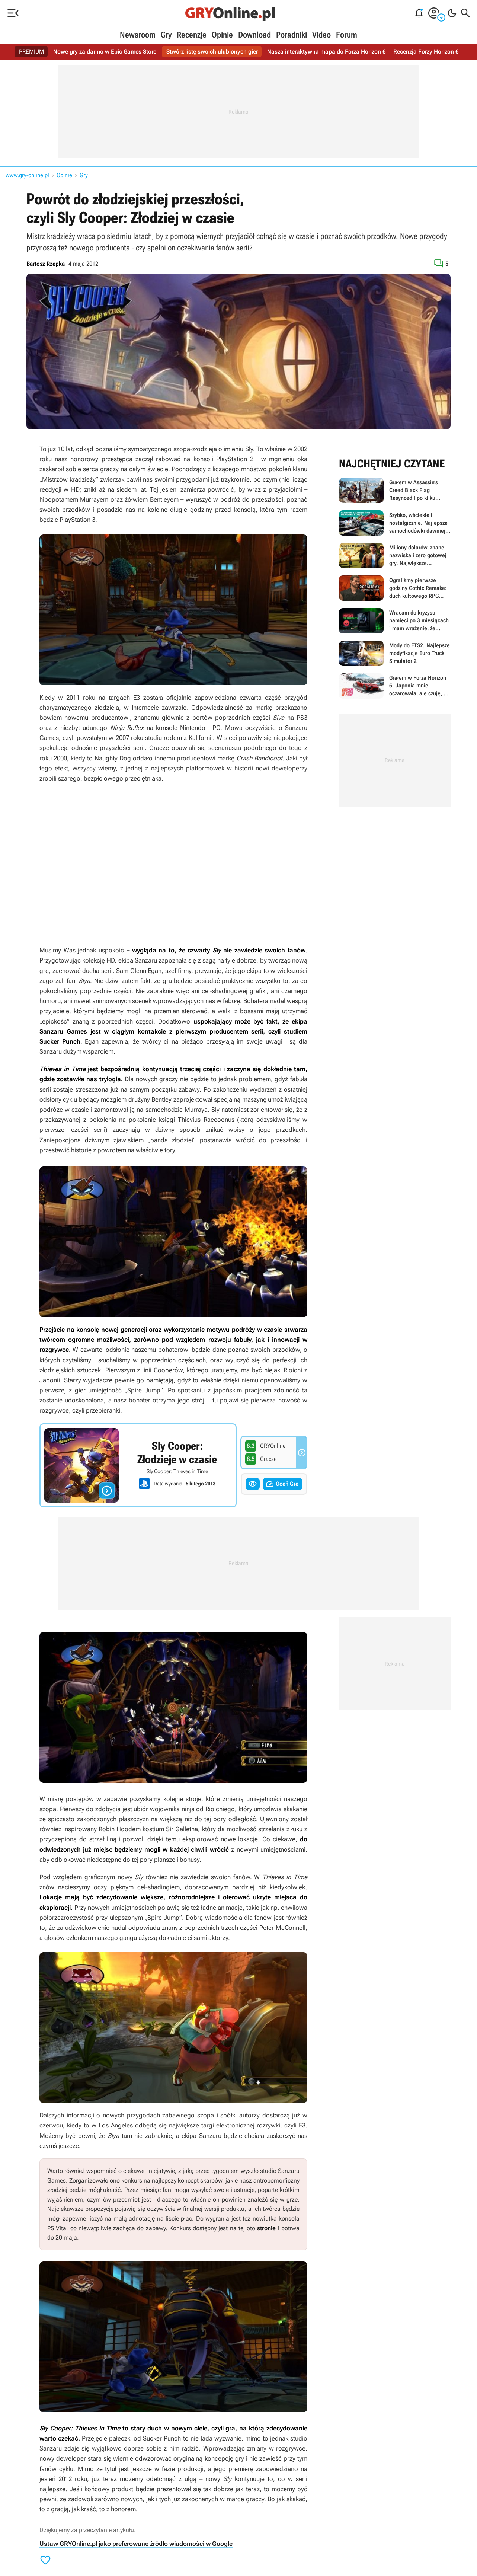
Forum (346, 34)
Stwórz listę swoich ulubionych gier (212, 51)
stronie (266, 2228)
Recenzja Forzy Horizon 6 (426, 51)
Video (321, 34)
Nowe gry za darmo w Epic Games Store (104, 51)
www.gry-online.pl (27, 175)
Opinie (222, 34)
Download (254, 34)
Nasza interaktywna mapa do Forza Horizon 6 (326, 51)
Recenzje (192, 34)
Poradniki (291, 34)
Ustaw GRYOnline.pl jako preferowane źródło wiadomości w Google (136, 2543)
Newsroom (138, 34)
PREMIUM (31, 51)
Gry (166, 34)
